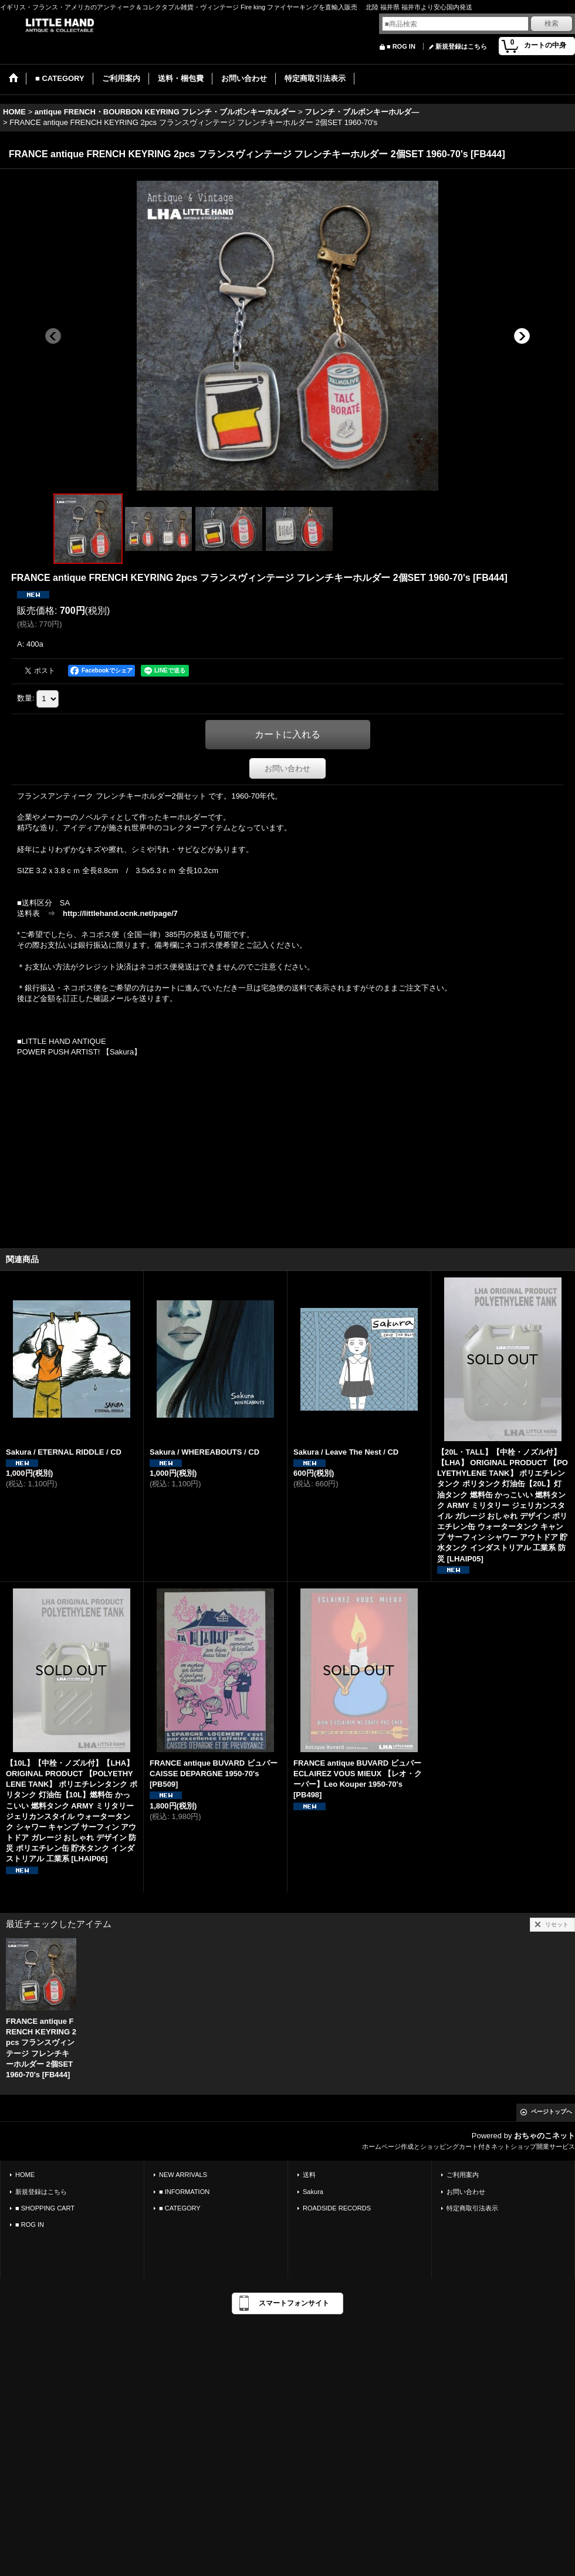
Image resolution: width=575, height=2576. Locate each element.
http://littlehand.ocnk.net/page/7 (120, 913)
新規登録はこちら (461, 46)
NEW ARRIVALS (183, 2174)
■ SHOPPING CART (45, 2208)
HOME (25, 2174)
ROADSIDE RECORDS (337, 2208)
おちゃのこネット (544, 2135)
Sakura (313, 2191)
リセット (557, 1924)
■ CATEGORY (180, 2208)
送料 (309, 2174)
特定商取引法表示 (472, 2208)
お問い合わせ (287, 768)
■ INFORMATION (184, 2191)
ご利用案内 (463, 2174)
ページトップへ (551, 2111)
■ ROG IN (401, 46)
